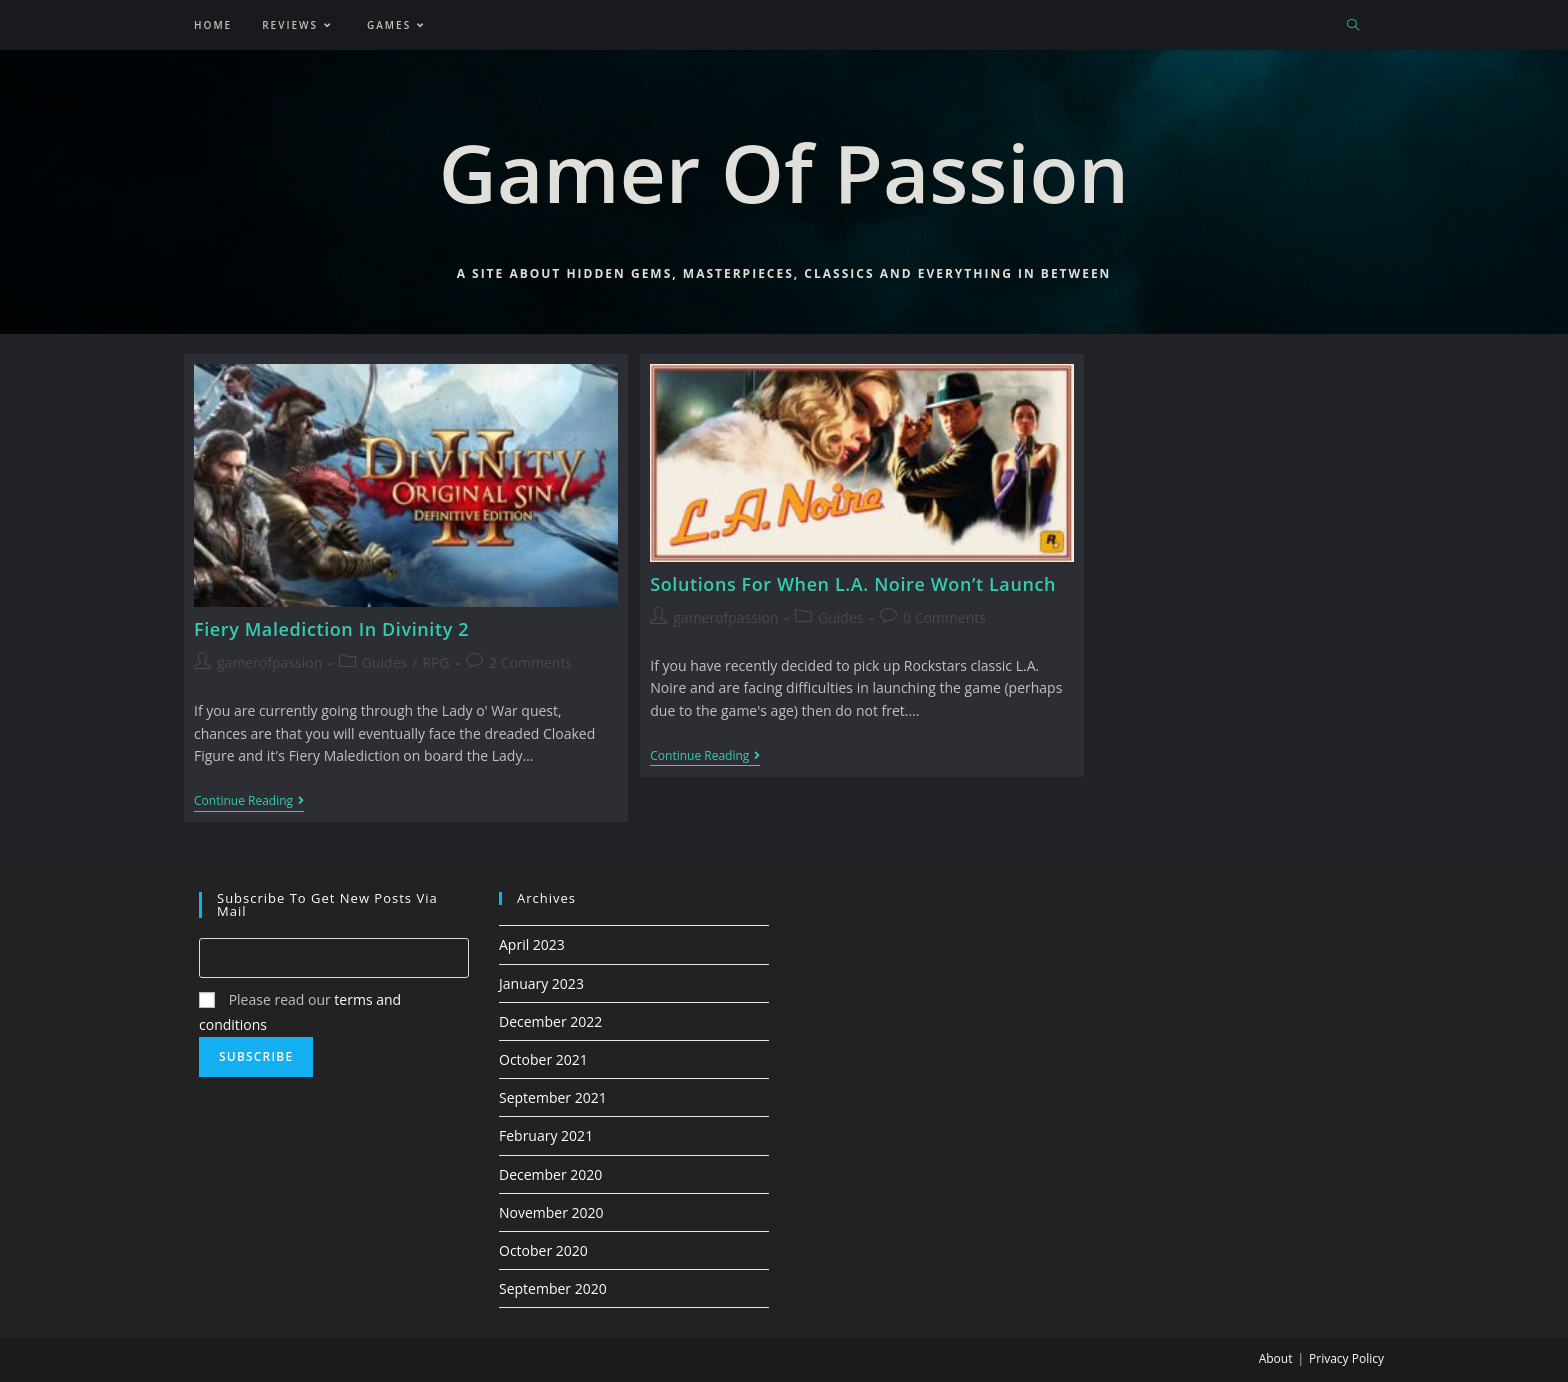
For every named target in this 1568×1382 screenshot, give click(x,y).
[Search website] (1353, 26)
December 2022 (550, 1021)
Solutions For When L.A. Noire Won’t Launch (853, 584)
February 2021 (546, 1135)
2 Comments (530, 662)
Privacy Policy (1346, 1358)
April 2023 (532, 944)
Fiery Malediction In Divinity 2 (331, 629)
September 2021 (553, 1097)
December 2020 (550, 1174)
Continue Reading (249, 802)
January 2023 (541, 983)
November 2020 (551, 1212)
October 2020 (543, 1250)
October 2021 (543, 1059)
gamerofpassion (269, 662)
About (1276, 1358)
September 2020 (553, 1288)
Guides (384, 662)
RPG (435, 662)
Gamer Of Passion (784, 171)
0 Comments (944, 617)
